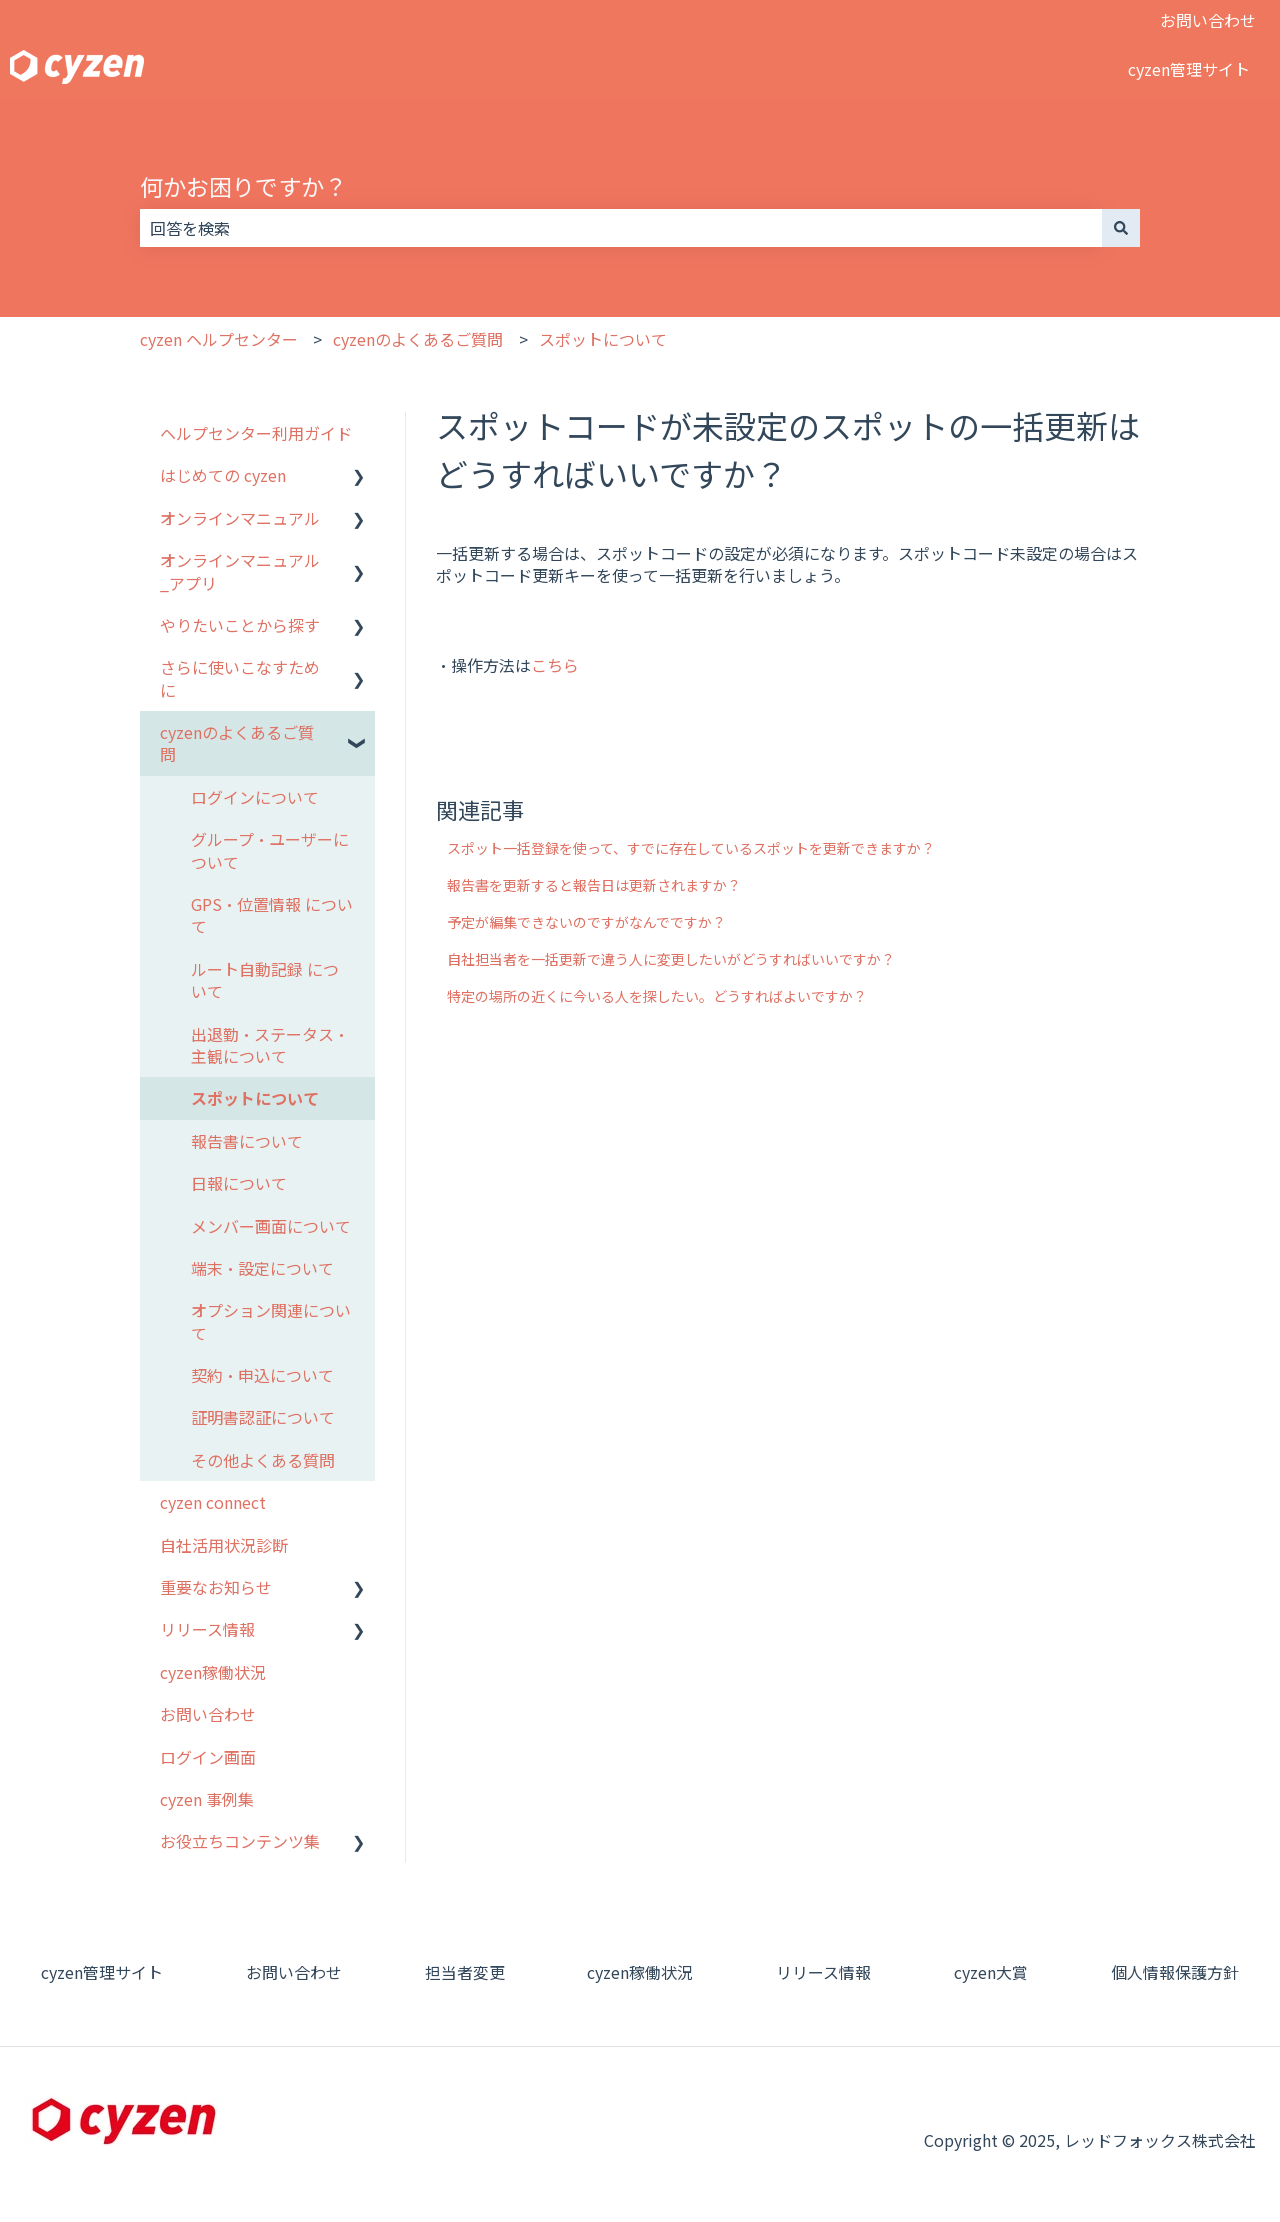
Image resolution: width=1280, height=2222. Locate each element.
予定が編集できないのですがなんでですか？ (586, 922)
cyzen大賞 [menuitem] (991, 1972)
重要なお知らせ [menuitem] (216, 1587)
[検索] (1121, 228)
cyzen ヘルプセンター (219, 339)
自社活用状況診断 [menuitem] (224, 1545)
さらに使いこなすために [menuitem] (240, 678)
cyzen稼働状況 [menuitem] (213, 1672)
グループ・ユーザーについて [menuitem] (270, 850)
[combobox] (621, 228)
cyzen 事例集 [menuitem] (207, 1799)
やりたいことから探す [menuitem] (240, 625)
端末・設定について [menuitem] (262, 1268)
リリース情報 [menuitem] (207, 1629)
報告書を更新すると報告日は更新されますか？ (594, 885)
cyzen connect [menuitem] (213, 1502)
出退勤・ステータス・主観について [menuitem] (270, 1045)
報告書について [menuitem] (247, 1141)
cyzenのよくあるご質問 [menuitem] (237, 743)
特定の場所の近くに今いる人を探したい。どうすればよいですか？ (657, 996)
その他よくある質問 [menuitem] (263, 1460)
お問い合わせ (1208, 20)
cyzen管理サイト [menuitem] (102, 1972)
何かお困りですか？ (243, 186)
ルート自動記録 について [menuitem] (265, 980)
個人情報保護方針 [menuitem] (1175, 1972)
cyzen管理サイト (1189, 69)
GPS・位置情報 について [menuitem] (272, 915)
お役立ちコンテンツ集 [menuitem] (240, 1841)
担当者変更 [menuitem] (465, 1972)
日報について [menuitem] (239, 1183)
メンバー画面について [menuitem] (271, 1226)
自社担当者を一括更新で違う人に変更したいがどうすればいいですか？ (671, 959)
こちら (555, 665)
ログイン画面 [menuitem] (208, 1757)
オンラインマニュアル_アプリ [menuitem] (240, 571)
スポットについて (603, 339)
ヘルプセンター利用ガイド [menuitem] (256, 433)
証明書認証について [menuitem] (263, 1417)
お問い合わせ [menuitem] (208, 1714)
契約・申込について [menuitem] (262, 1375)
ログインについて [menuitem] (255, 797)
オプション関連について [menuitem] (271, 1321)
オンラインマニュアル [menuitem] (240, 518)
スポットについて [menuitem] (255, 1098)
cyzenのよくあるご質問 (418, 339)
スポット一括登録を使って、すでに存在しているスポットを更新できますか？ (691, 848)
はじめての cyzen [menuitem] (223, 475)
